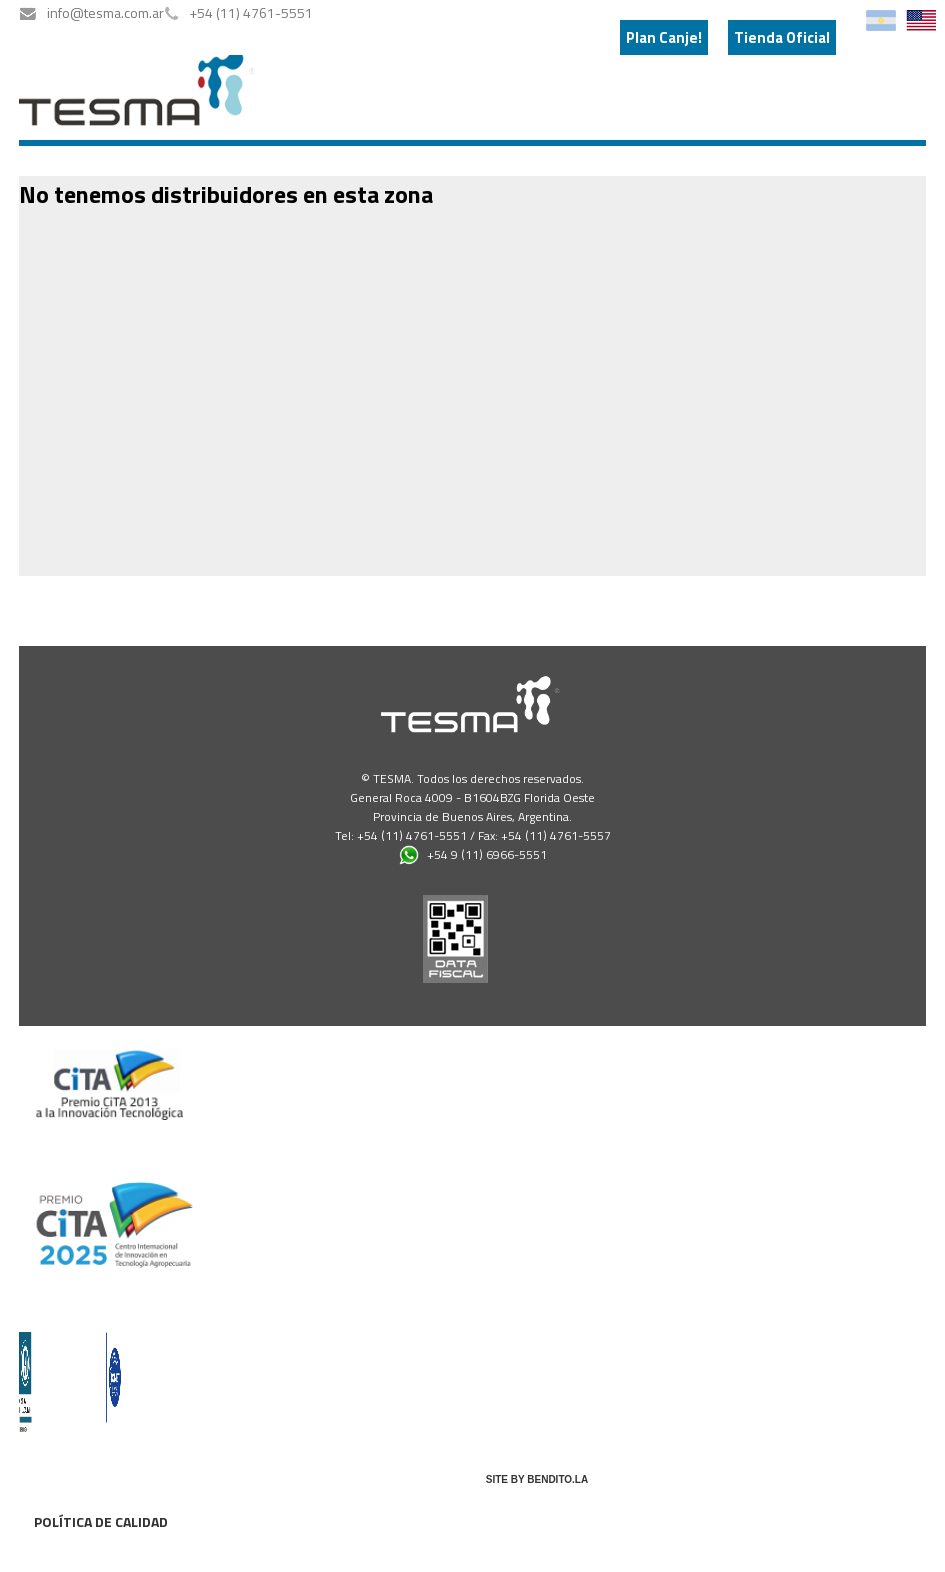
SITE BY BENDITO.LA (537, 1479)
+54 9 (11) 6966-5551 (473, 855)
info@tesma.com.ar (105, 12)
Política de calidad (101, 1521)
